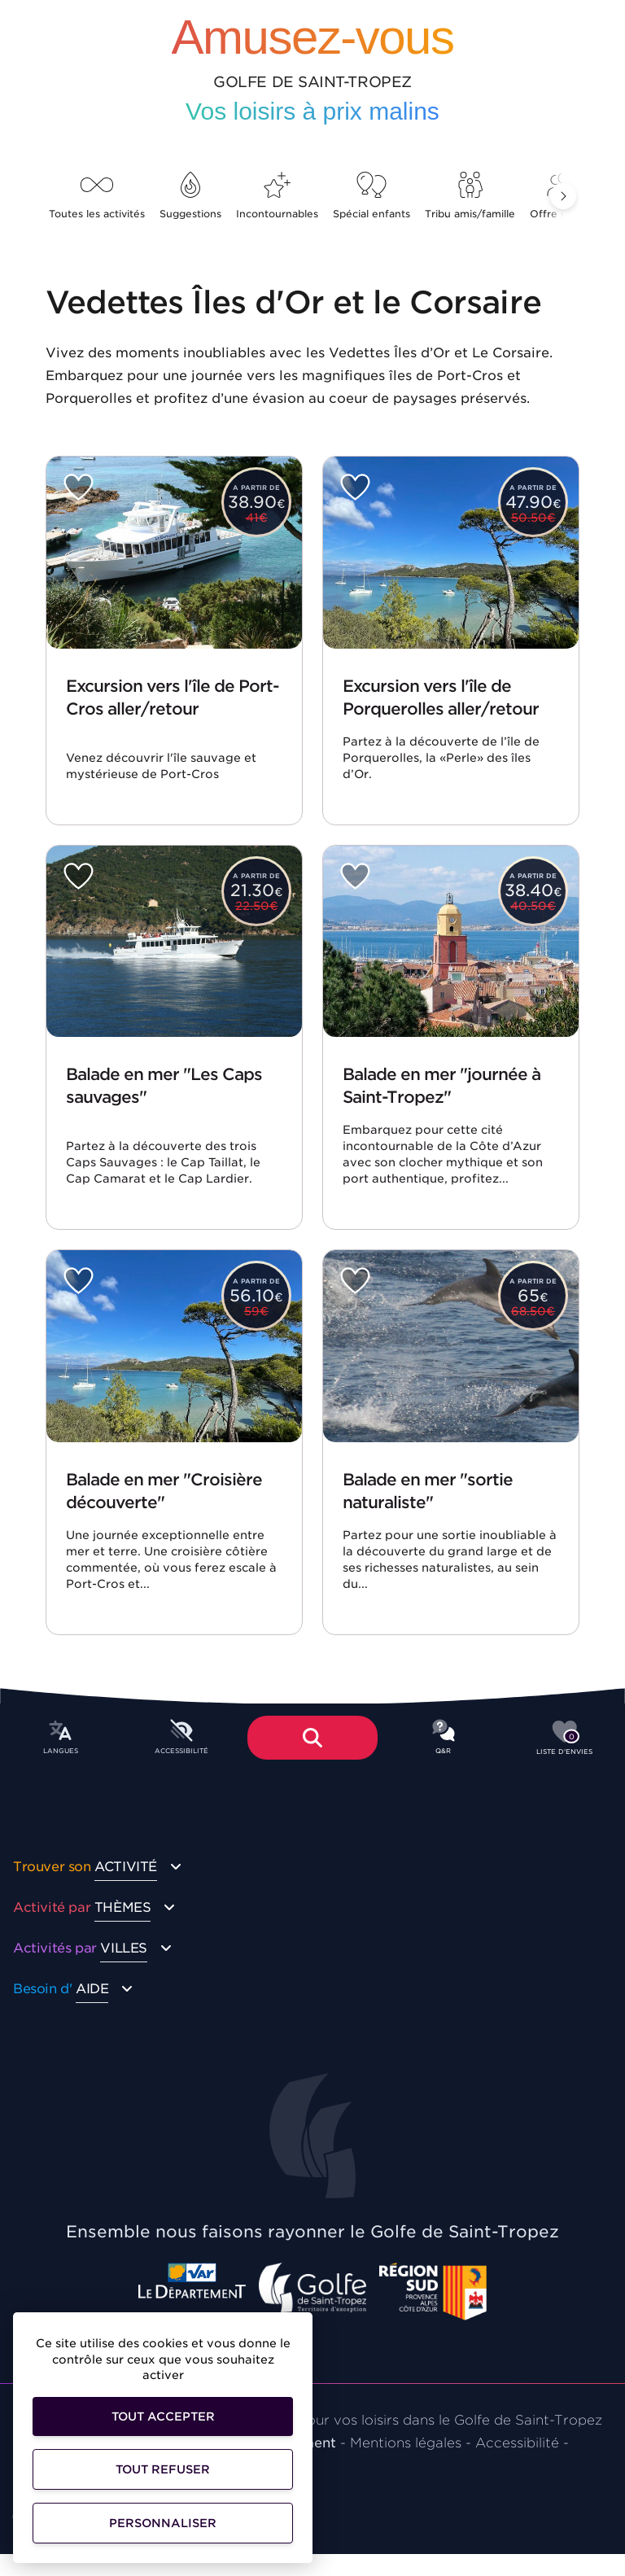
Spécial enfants (371, 196)
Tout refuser (163, 2469)
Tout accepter (163, 2416)
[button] (563, 196)
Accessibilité (517, 2443)
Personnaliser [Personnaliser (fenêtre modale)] (162, 2523)
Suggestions (190, 196)
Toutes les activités (97, 196)
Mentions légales (405, 2443)
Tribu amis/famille (470, 196)
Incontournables (277, 196)
